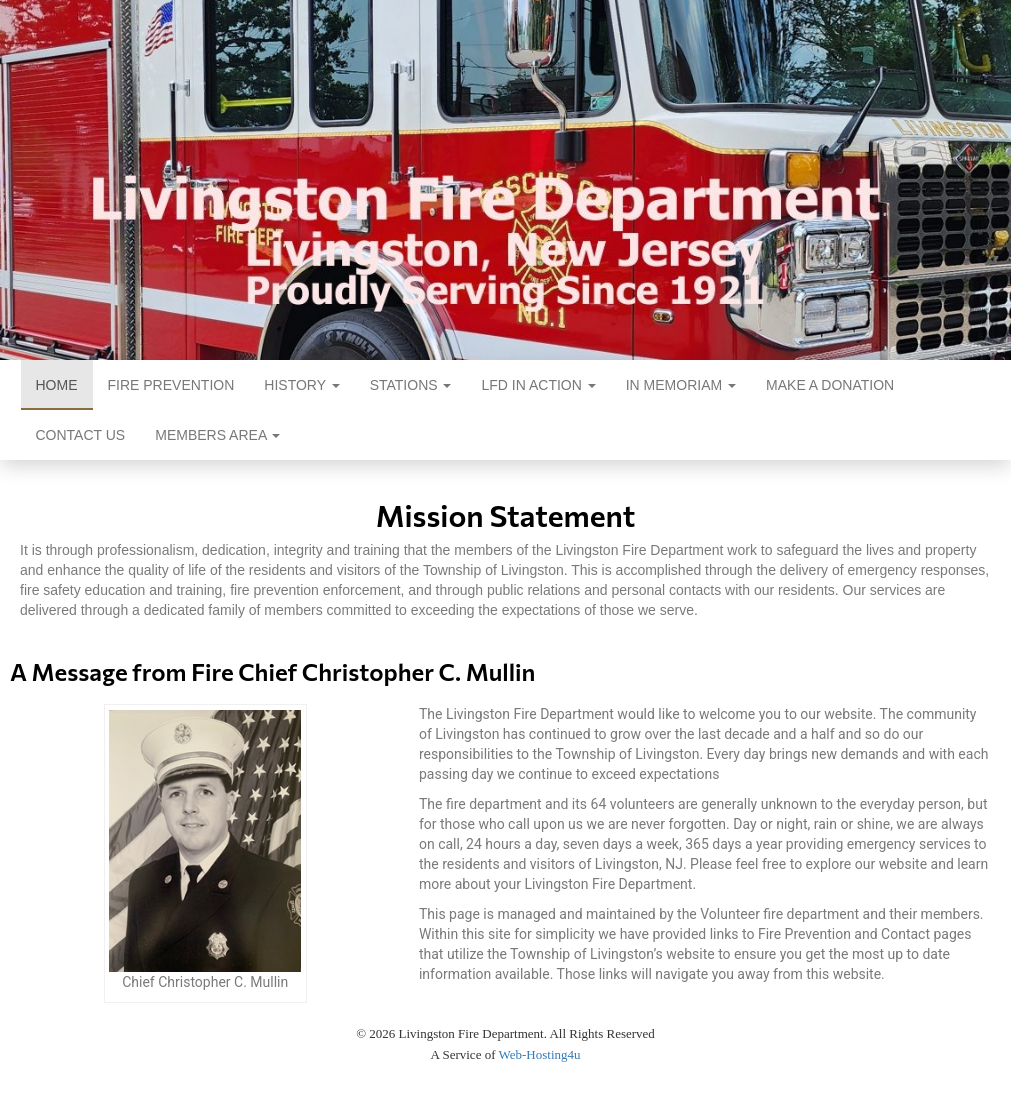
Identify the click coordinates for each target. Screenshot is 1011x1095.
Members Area (217, 435)
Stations (411, 385)
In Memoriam (681, 385)
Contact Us (81, 435)
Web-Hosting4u (540, 1054)
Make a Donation (830, 385)
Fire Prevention (171, 385)
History (301, 385)
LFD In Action (538, 385)
